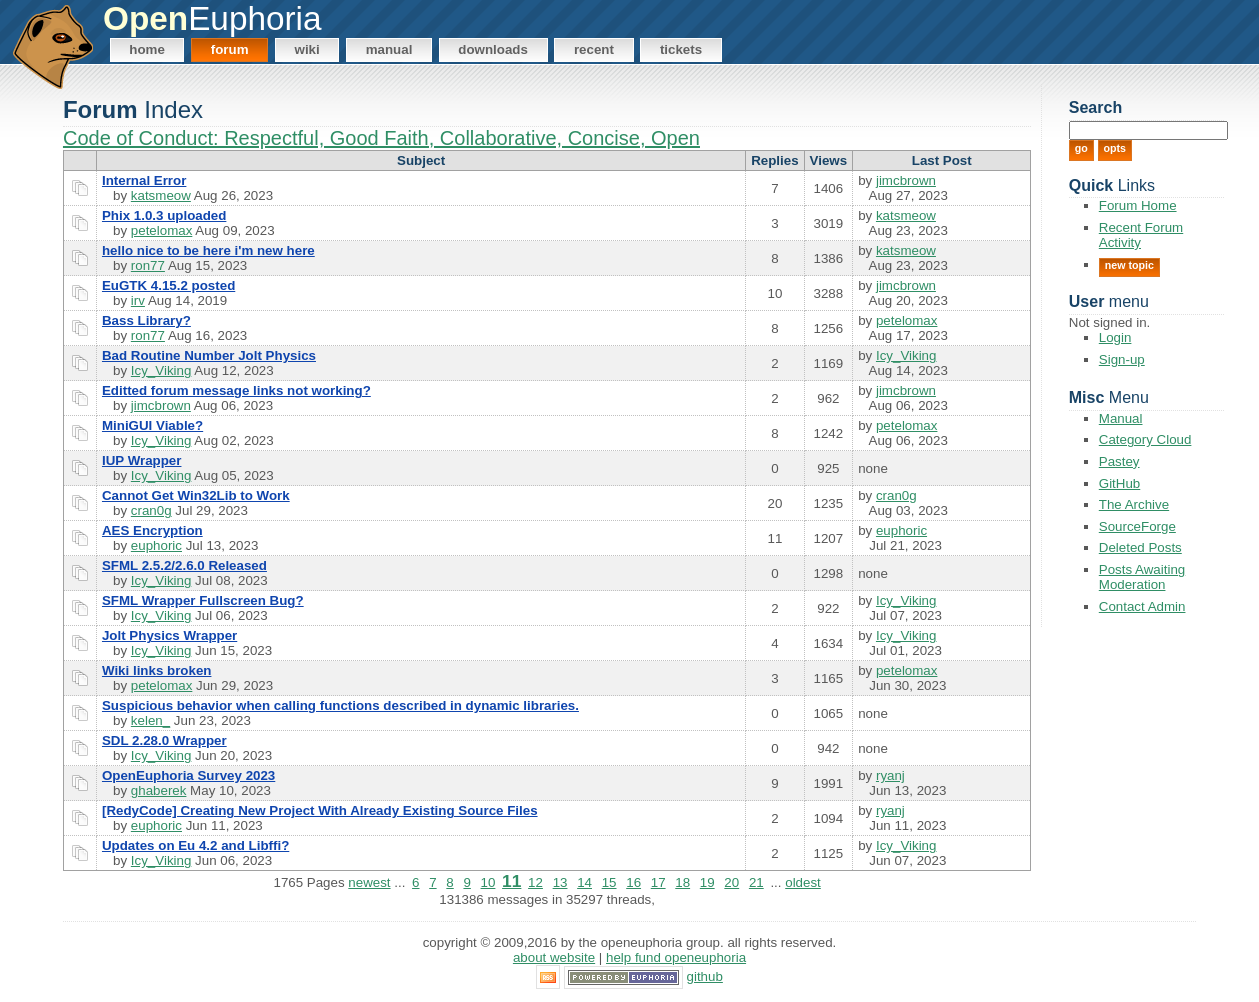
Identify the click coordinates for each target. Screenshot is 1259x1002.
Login (1115, 337)
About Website (554, 957)
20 (731, 882)
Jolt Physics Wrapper (169, 635)
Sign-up (1122, 359)
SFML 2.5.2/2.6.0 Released (184, 565)
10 (488, 882)
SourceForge (1137, 526)
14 (584, 882)
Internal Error (144, 180)
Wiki (307, 49)
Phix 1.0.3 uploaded (164, 215)
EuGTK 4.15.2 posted (168, 285)
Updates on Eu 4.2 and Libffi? (195, 845)
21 (756, 882)
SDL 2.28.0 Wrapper (164, 740)
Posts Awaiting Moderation (1142, 577)
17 (658, 882)
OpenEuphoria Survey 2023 (188, 775)
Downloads (493, 49)
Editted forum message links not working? (236, 390)
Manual (389, 49)
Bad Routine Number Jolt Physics (209, 355)
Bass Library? (146, 320)
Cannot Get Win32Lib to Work (196, 495)
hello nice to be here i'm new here (208, 250)
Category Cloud (1145, 439)
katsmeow (161, 195)
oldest (803, 882)
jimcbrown (906, 180)
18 (682, 882)
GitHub (1119, 483)
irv (138, 300)
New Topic (1129, 265)
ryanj (890, 775)
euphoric (156, 545)
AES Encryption (152, 530)
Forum (230, 49)
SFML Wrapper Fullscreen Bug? (203, 600)
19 (707, 882)
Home (147, 49)
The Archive (1134, 504)
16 (633, 882)
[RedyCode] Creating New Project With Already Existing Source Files (320, 810)
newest (369, 882)
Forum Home (1138, 205)
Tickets (681, 49)
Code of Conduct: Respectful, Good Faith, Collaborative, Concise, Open (381, 138)
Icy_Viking (161, 370)
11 (511, 881)
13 (560, 882)
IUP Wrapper (142, 460)
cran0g (151, 510)
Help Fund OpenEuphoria (676, 957)
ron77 (148, 265)
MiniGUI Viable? (152, 425)
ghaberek (159, 790)
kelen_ (150, 720)
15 (609, 882)
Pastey (1119, 461)
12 (535, 882)
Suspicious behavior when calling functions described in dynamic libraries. (340, 705)
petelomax (162, 230)
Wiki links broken (157, 670)
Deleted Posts (1140, 547)
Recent (594, 49)
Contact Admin (1142, 606)
